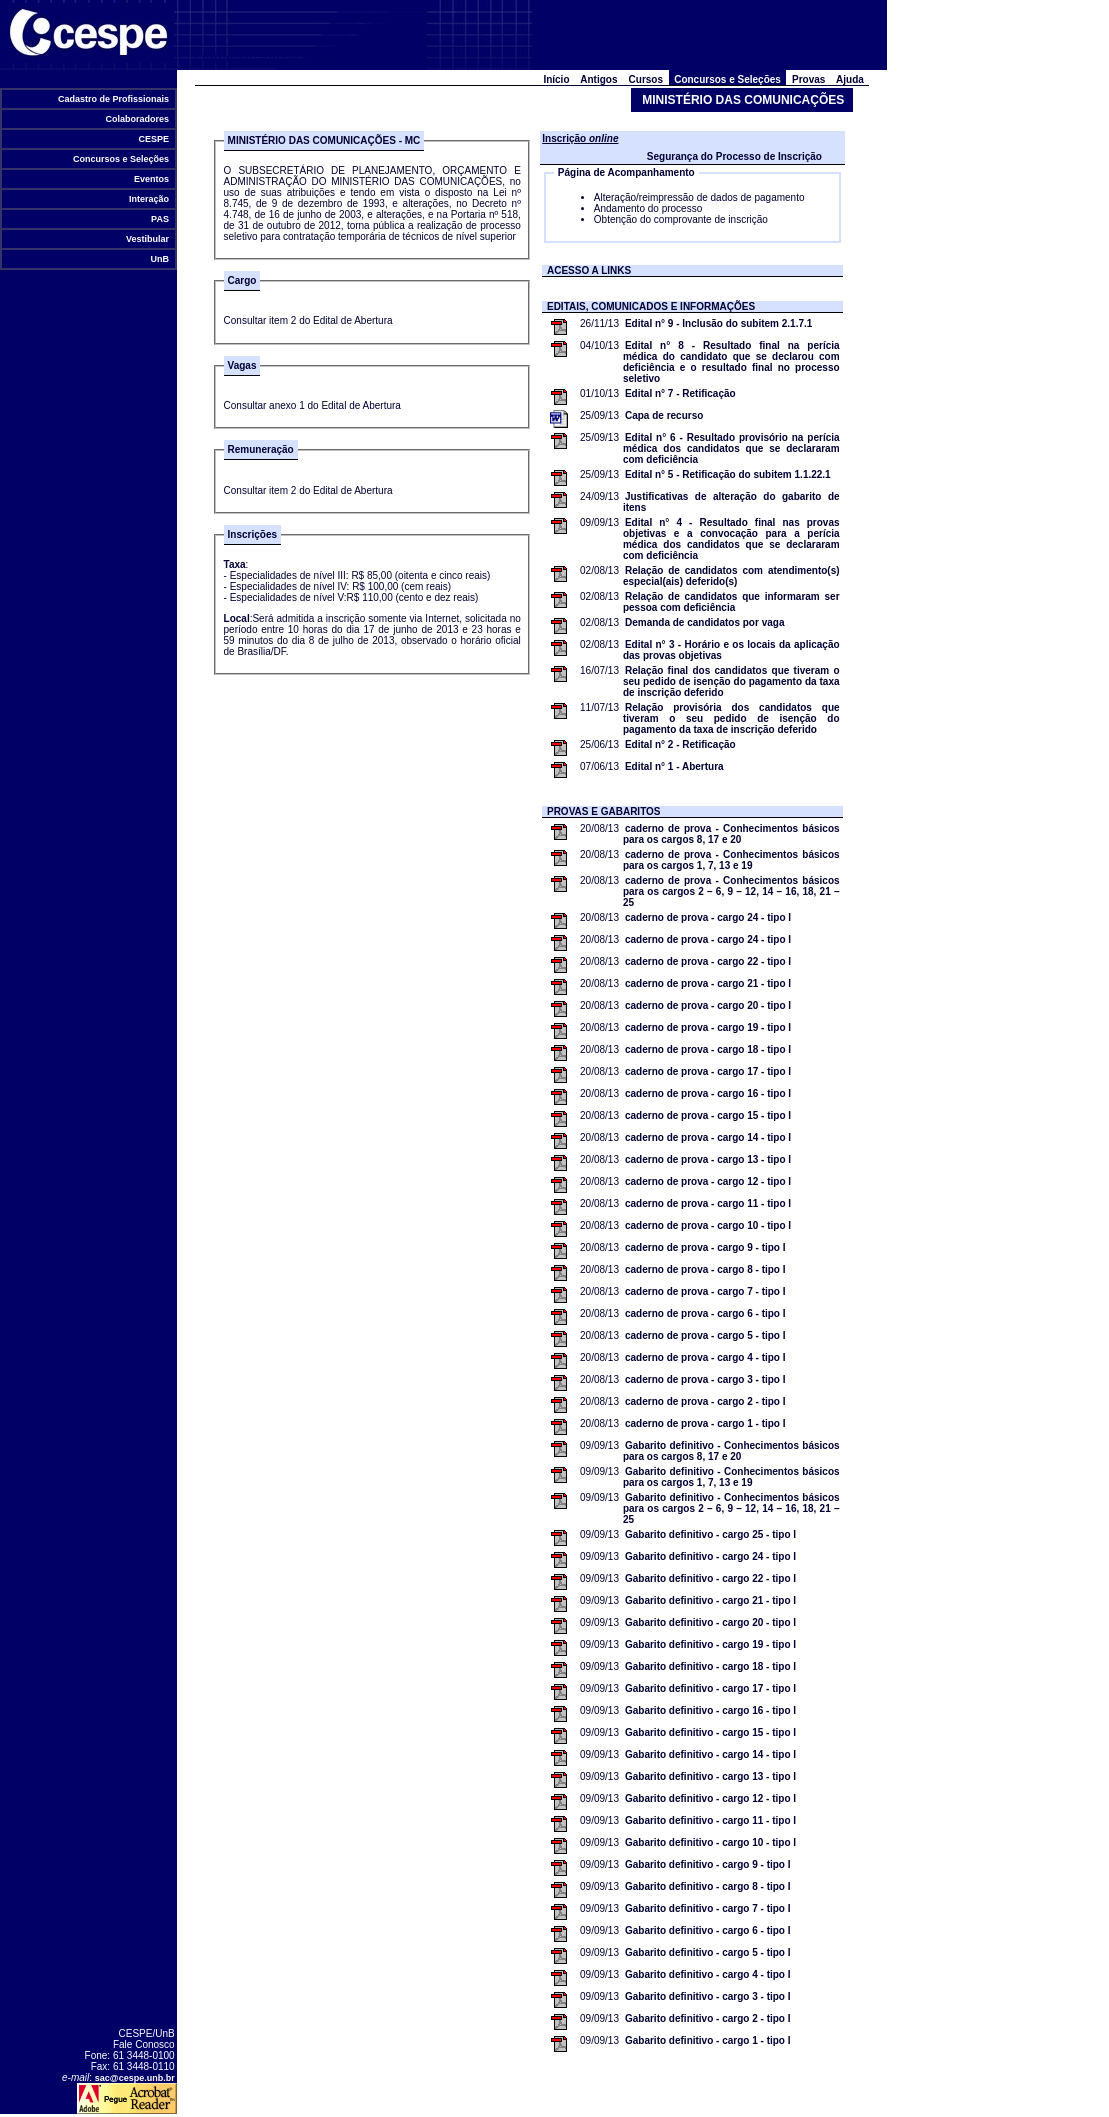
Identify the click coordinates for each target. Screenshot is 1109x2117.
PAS (160, 219)
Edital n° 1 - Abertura (674, 766)
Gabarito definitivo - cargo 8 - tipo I (708, 1886)
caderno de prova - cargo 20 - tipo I (708, 1005)
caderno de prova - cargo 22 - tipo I (708, 961)
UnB (160, 259)
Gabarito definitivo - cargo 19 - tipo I (710, 1644)
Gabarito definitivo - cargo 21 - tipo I (710, 1600)
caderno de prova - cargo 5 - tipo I (705, 1335)
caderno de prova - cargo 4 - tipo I (705, 1357)
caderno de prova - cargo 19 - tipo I (708, 1027)
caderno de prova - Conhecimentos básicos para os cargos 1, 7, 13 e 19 (731, 860)
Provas (808, 79)
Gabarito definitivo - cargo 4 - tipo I (708, 1974)
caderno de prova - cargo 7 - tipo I (705, 1291)
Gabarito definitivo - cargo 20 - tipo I (710, 1622)
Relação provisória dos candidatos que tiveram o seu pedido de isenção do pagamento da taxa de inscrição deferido (731, 718)
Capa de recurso (664, 415)
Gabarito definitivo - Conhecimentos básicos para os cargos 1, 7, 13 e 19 (731, 1477)
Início (556, 79)
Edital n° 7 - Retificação (680, 393)
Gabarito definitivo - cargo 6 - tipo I (708, 1930)
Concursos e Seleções (120, 159)
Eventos (151, 179)
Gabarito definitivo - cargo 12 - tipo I (710, 1798)
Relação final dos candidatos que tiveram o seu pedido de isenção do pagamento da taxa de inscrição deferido (731, 681)
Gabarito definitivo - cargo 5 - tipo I (708, 1952)
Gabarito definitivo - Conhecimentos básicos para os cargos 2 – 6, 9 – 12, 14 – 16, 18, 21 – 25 (731, 1508)
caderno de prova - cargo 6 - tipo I (705, 1313)
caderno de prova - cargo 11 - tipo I (708, 1203)
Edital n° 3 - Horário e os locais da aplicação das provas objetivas (731, 650)
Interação (148, 199)
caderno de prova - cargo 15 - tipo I (708, 1115)
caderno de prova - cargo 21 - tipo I (708, 983)
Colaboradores (137, 119)
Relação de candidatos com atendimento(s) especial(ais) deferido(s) (731, 576)
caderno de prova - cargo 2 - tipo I (705, 1401)
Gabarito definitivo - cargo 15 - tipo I (710, 1732)
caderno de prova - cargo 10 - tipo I (708, 1225)
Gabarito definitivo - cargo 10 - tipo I (710, 1842)
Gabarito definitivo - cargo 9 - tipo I (708, 1864)
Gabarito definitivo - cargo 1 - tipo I (708, 2040)
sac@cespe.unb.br (135, 2078)
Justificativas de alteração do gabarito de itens (731, 502)
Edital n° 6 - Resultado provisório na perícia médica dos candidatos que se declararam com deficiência (731, 448)
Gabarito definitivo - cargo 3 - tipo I (708, 1996)
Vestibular (147, 239)
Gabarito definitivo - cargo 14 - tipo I (710, 1754)
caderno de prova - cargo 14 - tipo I (708, 1137)
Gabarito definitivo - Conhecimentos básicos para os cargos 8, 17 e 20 (731, 1451)
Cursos (646, 79)
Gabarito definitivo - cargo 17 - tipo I (710, 1688)
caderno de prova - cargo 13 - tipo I (708, 1159)
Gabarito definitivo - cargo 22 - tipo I (710, 1578)
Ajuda (850, 79)
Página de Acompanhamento (626, 172)
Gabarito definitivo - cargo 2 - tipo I (708, 2018)
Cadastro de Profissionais (113, 99)
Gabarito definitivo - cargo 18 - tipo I (710, 1666)
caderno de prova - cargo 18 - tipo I (708, 1049)
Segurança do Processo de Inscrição (734, 156)
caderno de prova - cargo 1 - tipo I (705, 1423)
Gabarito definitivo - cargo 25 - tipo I (710, 1534)
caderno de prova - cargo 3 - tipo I (705, 1379)
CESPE (154, 139)
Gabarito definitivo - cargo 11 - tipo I (710, 1820)
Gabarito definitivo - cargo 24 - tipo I (710, 1556)
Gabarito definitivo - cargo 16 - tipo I (710, 1710)
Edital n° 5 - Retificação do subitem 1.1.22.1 (728, 474)
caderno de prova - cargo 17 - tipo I (708, 1071)
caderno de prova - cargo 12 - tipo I (708, 1181)
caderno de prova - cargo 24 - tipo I (708, 917)
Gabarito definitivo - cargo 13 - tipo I (710, 1776)
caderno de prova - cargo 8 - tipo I (705, 1269)
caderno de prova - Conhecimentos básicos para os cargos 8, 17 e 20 (731, 834)
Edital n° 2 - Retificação (680, 744)
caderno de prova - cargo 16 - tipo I (708, 1093)
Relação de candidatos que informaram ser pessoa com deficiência (731, 602)
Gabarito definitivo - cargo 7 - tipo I (708, 1908)
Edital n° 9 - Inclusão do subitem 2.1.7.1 (718, 323)
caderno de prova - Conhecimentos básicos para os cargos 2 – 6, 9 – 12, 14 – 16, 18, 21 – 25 (731, 891)
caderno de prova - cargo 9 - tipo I (705, 1247)
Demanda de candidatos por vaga (705, 622)
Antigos (599, 79)
